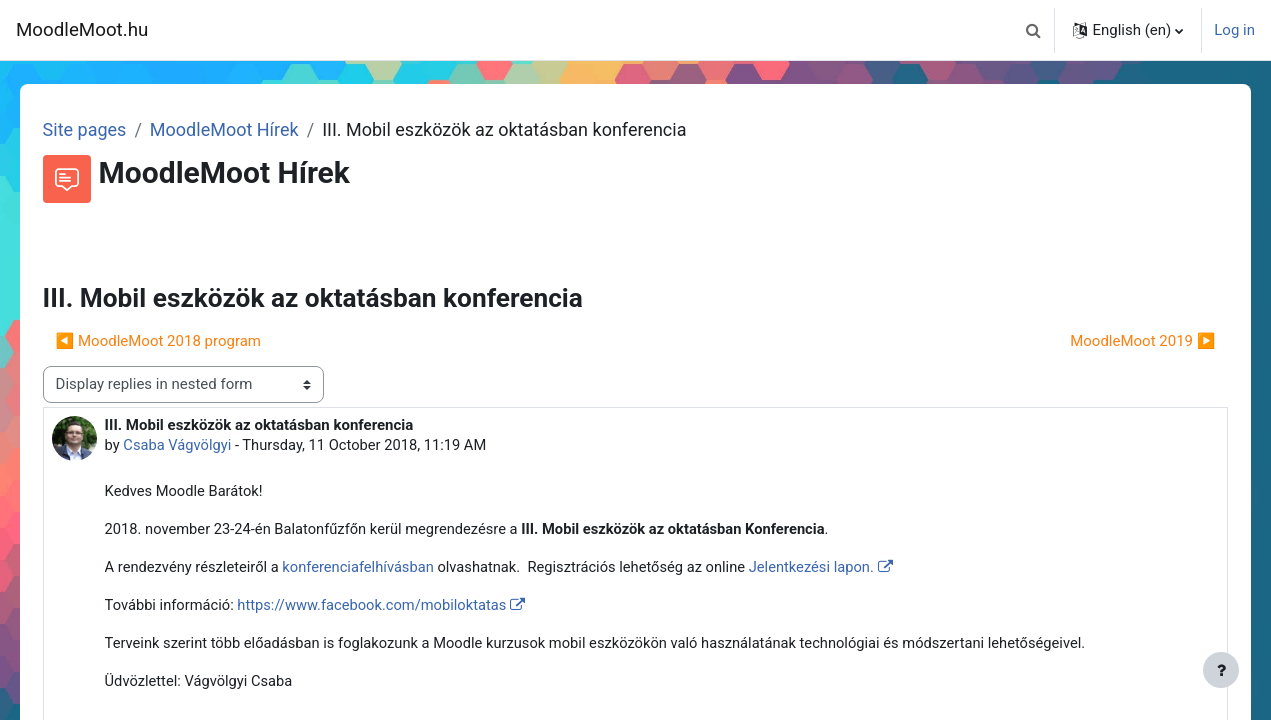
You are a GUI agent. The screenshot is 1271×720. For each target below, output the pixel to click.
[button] (1033, 30)
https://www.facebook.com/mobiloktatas (406, 607)
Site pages (113, 129)
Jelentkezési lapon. (856, 569)
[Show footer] (1221, 670)
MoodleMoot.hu (82, 30)
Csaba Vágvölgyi (207, 445)
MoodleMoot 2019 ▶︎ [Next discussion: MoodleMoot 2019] (1114, 341)
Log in (1234, 30)
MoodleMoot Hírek (252, 129)
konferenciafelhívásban (394, 569)
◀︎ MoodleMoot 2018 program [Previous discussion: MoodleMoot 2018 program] (186, 341)
